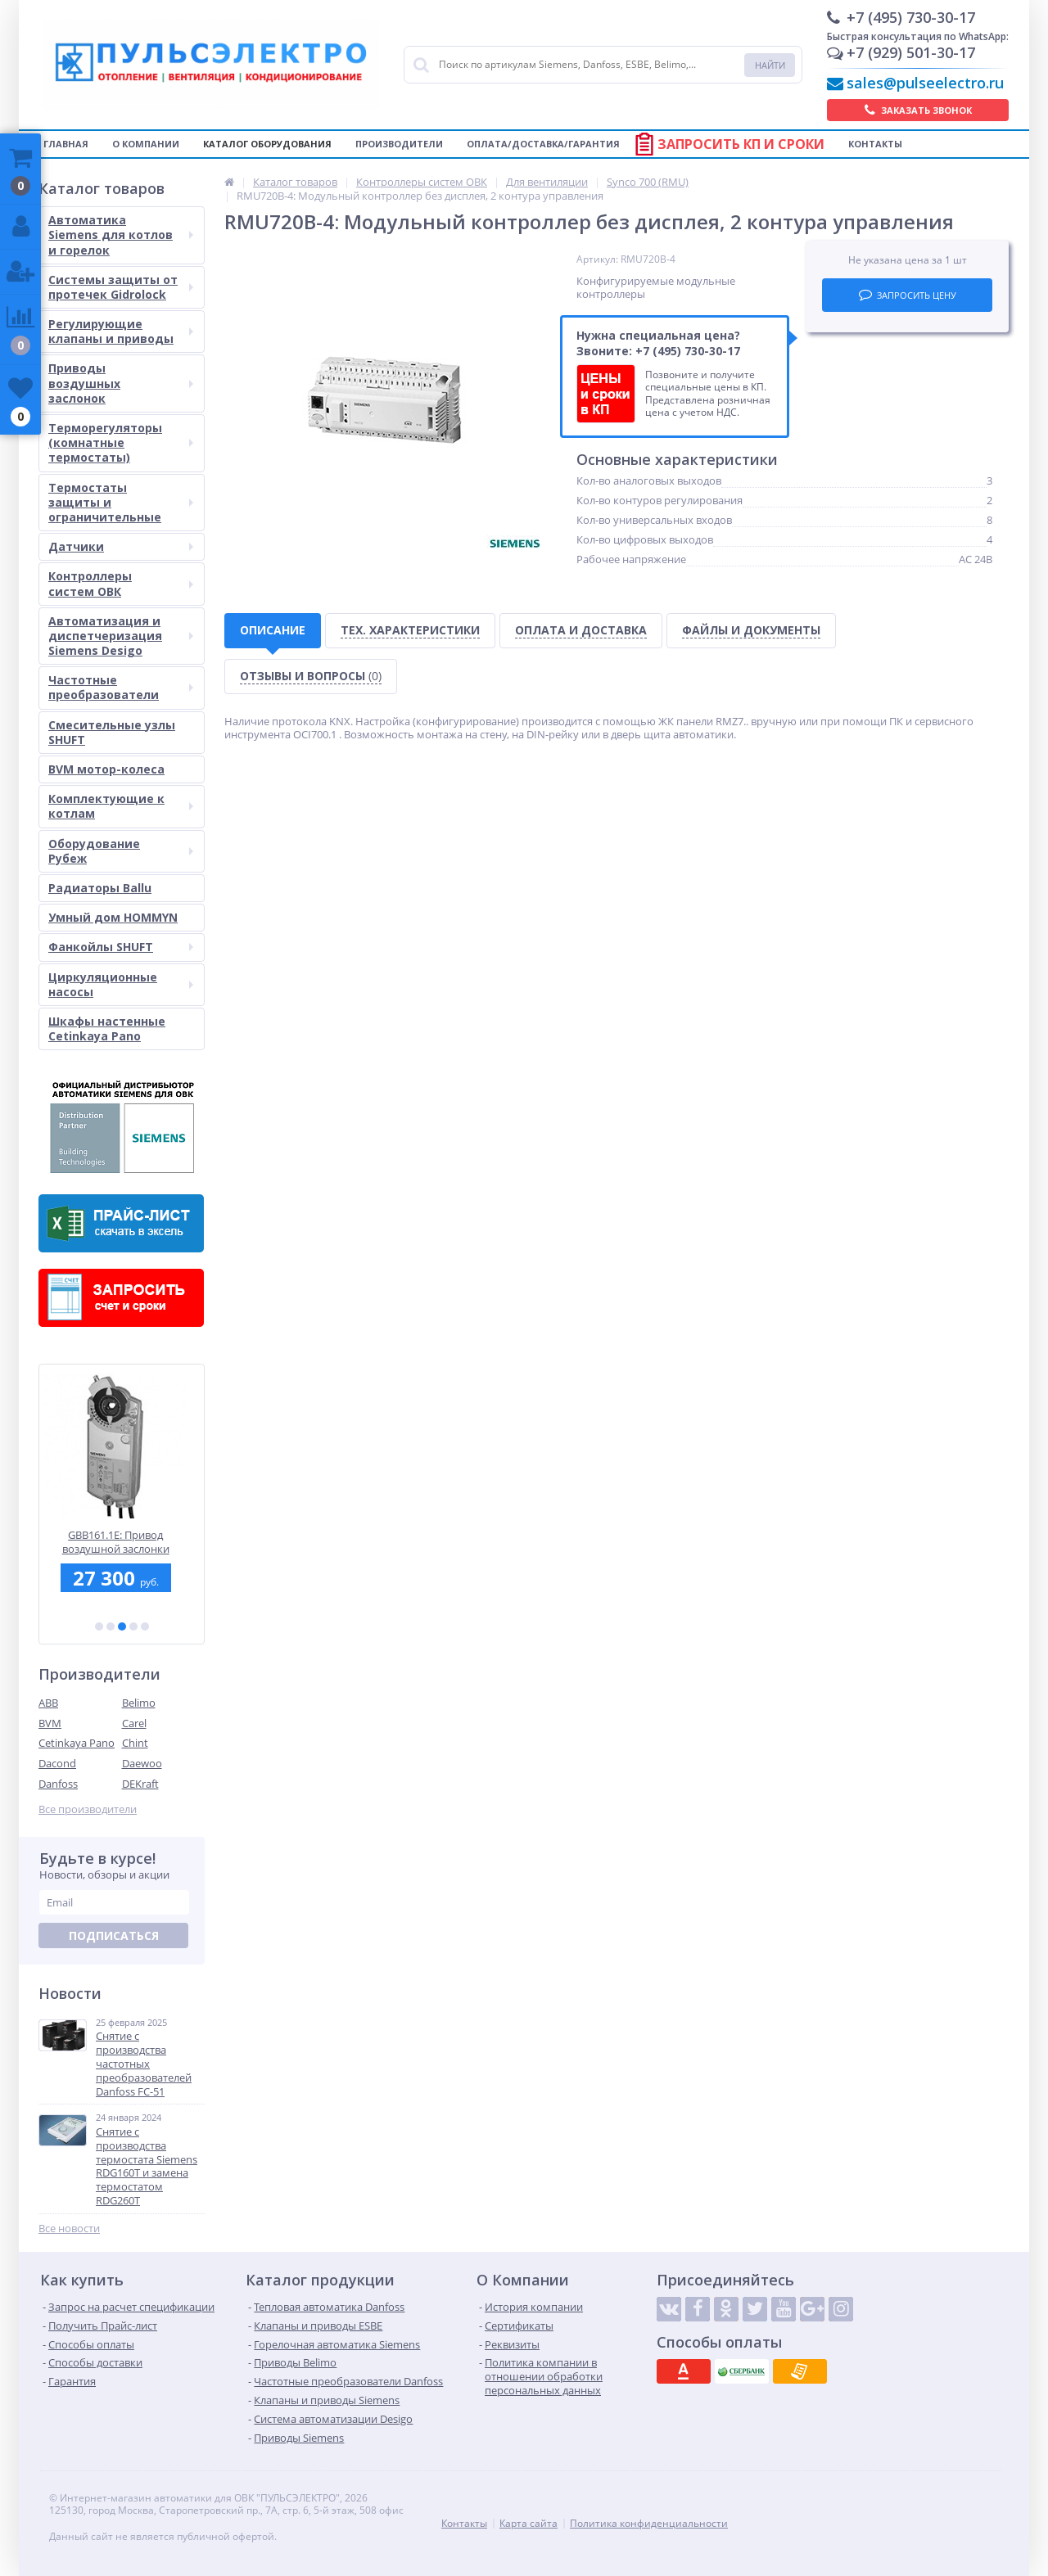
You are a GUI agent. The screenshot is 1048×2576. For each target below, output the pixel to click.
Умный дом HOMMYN (113, 917)
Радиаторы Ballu (99, 888)
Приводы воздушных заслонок (120, 382)
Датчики (120, 546)
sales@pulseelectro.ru (925, 82)
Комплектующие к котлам (120, 806)
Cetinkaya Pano (76, 1742)
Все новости (69, 2228)
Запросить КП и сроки (740, 144)
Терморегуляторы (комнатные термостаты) (120, 442)
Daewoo (142, 1763)
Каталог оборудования (267, 144)
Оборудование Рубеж (120, 851)
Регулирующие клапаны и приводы (120, 331)
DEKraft (140, 1783)
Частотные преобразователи (120, 687)
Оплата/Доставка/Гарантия (543, 144)
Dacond (57, 1763)
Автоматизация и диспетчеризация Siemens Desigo (120, 635)
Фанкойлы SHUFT (120, 946)
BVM (49, 1723)
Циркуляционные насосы (120, 984)
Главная (65, 144)
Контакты (875, 144)
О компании (145, 144)
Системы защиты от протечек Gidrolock (120, 287)
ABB (48, 1702)
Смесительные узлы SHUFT (111, 732)
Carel (134, 1723)
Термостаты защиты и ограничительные (120, 502)
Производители (399, 144)
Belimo (139, 1702)
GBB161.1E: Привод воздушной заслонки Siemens (121, 1541)
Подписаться (114, 1935)
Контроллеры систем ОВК (120, 583)
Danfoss (58, 1783)
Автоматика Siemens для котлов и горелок (120, 234)
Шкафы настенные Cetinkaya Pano (106, 1028)
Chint (135, 1742)
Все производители (87, 1809)
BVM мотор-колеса (106, 769)
